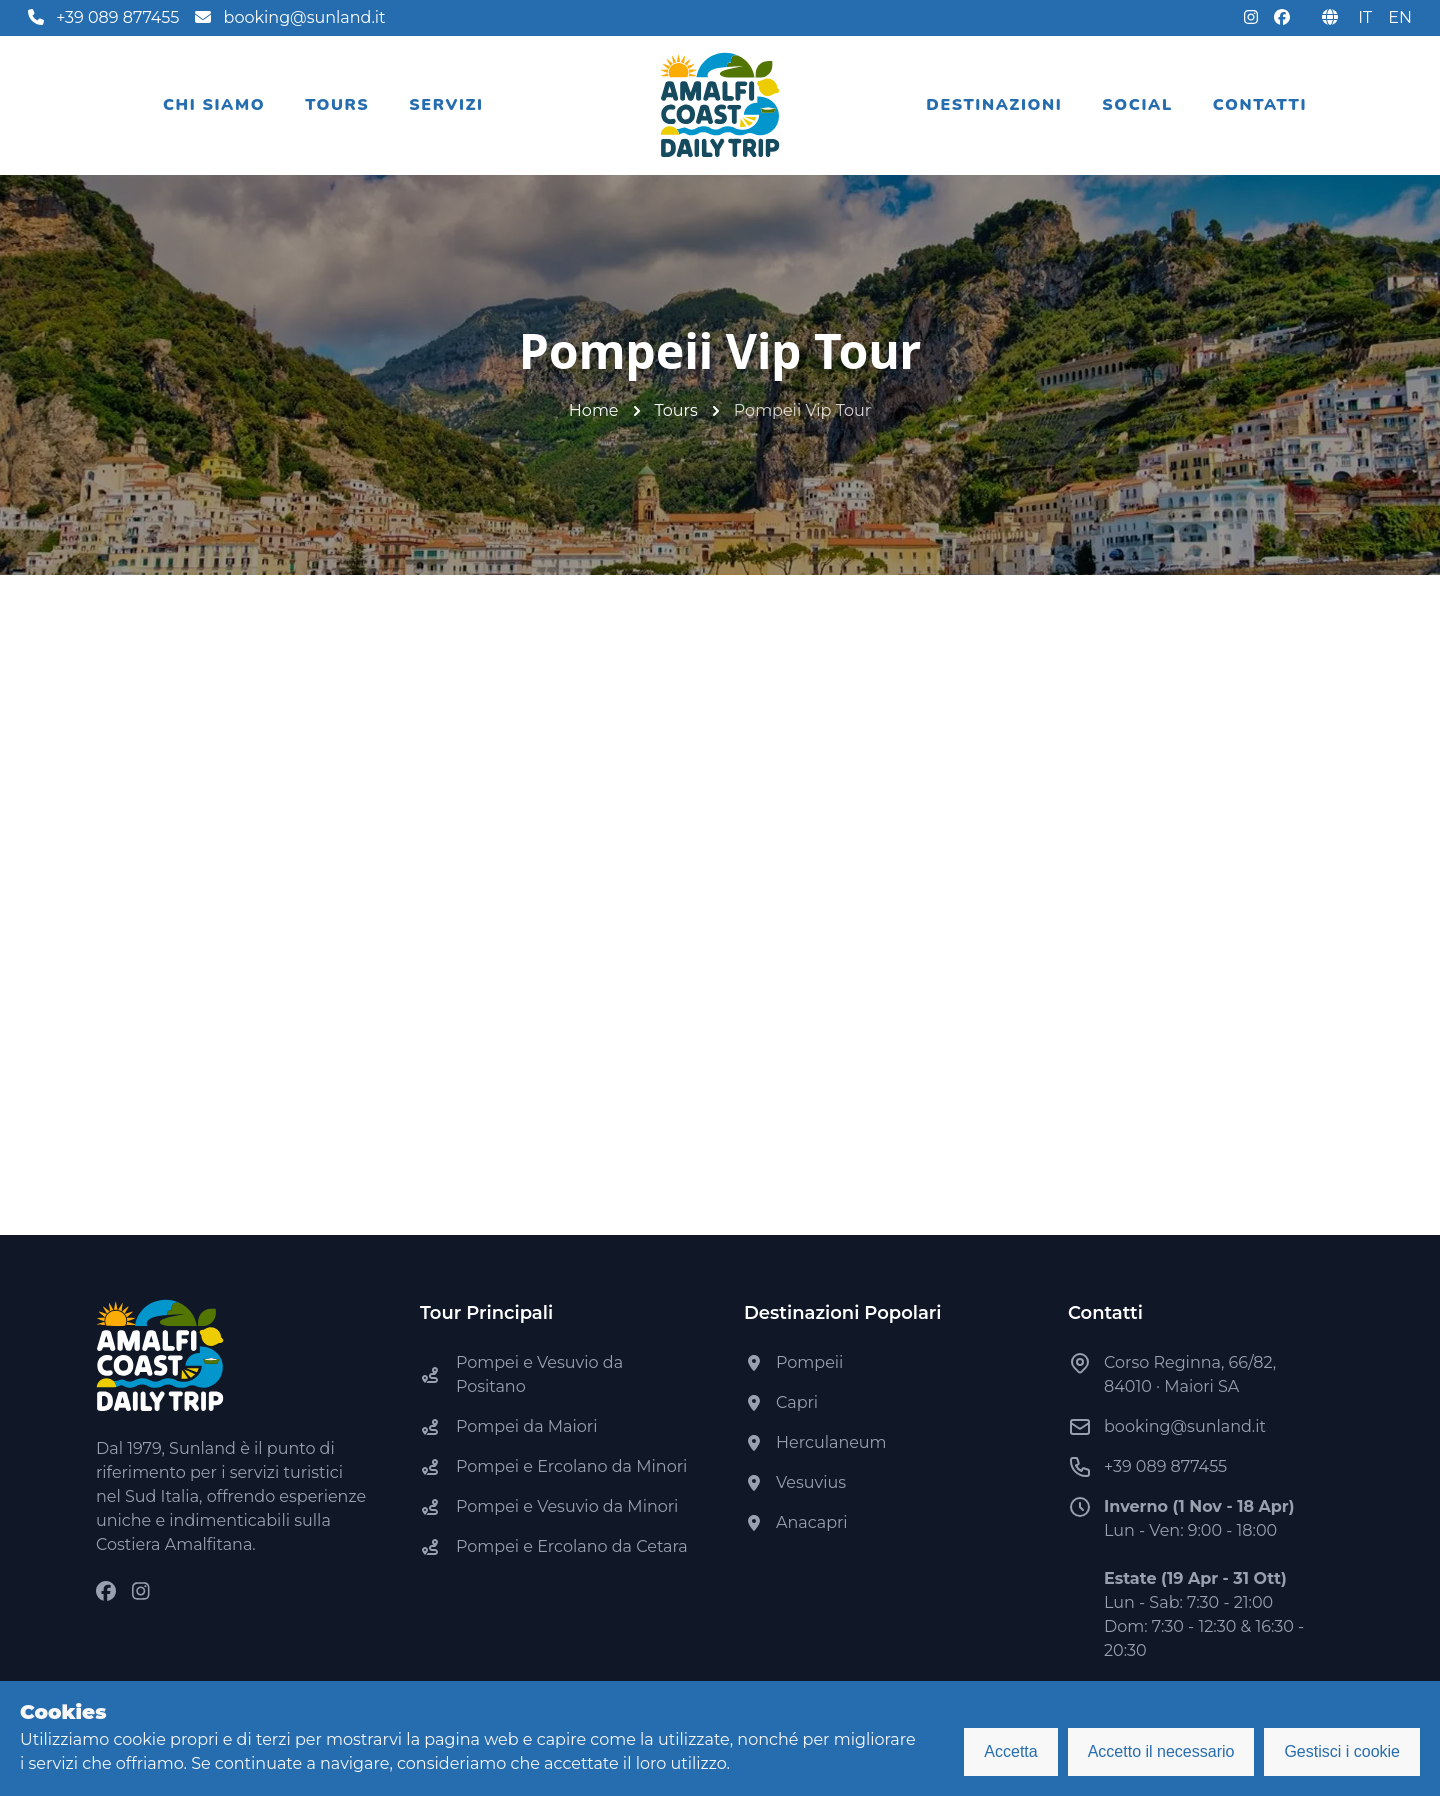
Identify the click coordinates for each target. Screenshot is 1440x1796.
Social (1137, 105)
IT (1365, 17)
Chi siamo (214, 105)
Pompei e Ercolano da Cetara (572, 1546)
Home (594, 410)
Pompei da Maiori (526, 1426)
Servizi (446, 105)
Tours (337, 105)
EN (1400, 17)
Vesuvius (811, 1482)
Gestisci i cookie (1342, 1751)
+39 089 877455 (103, 17)
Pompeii (809, 1362)
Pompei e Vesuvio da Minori (567, 1506)
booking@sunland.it (290, 17)
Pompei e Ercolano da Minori (571, 1466)
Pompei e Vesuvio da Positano (539, 1374)
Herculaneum (831, 1442)
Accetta (1010, 1751)
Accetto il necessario (1161, 1751)
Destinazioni (994, 105)
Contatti (1260, 105)
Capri (797, 1402)
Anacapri (812, 1522)
